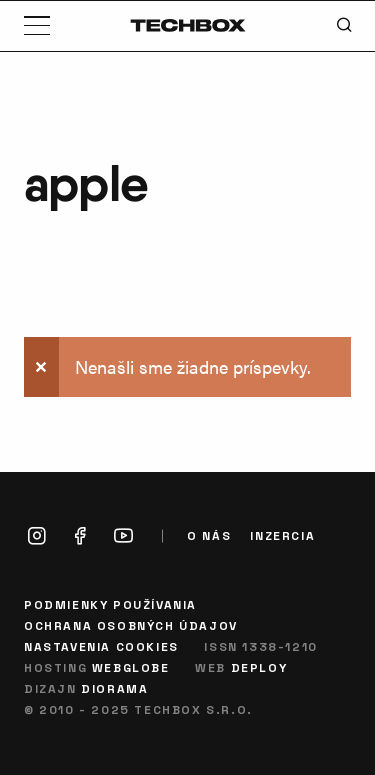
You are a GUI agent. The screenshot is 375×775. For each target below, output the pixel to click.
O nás (209, 535)
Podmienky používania (110, 604)
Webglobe (131, 667)
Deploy (259, 667)
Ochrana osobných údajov (131, 625)
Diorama (114, 688)
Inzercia (282, 535)
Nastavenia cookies (101, 646)
